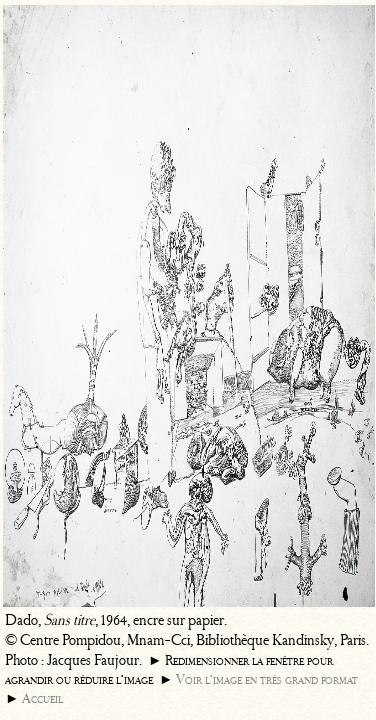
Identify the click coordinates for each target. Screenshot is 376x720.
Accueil (42, 698)
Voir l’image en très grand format (267, 679)
